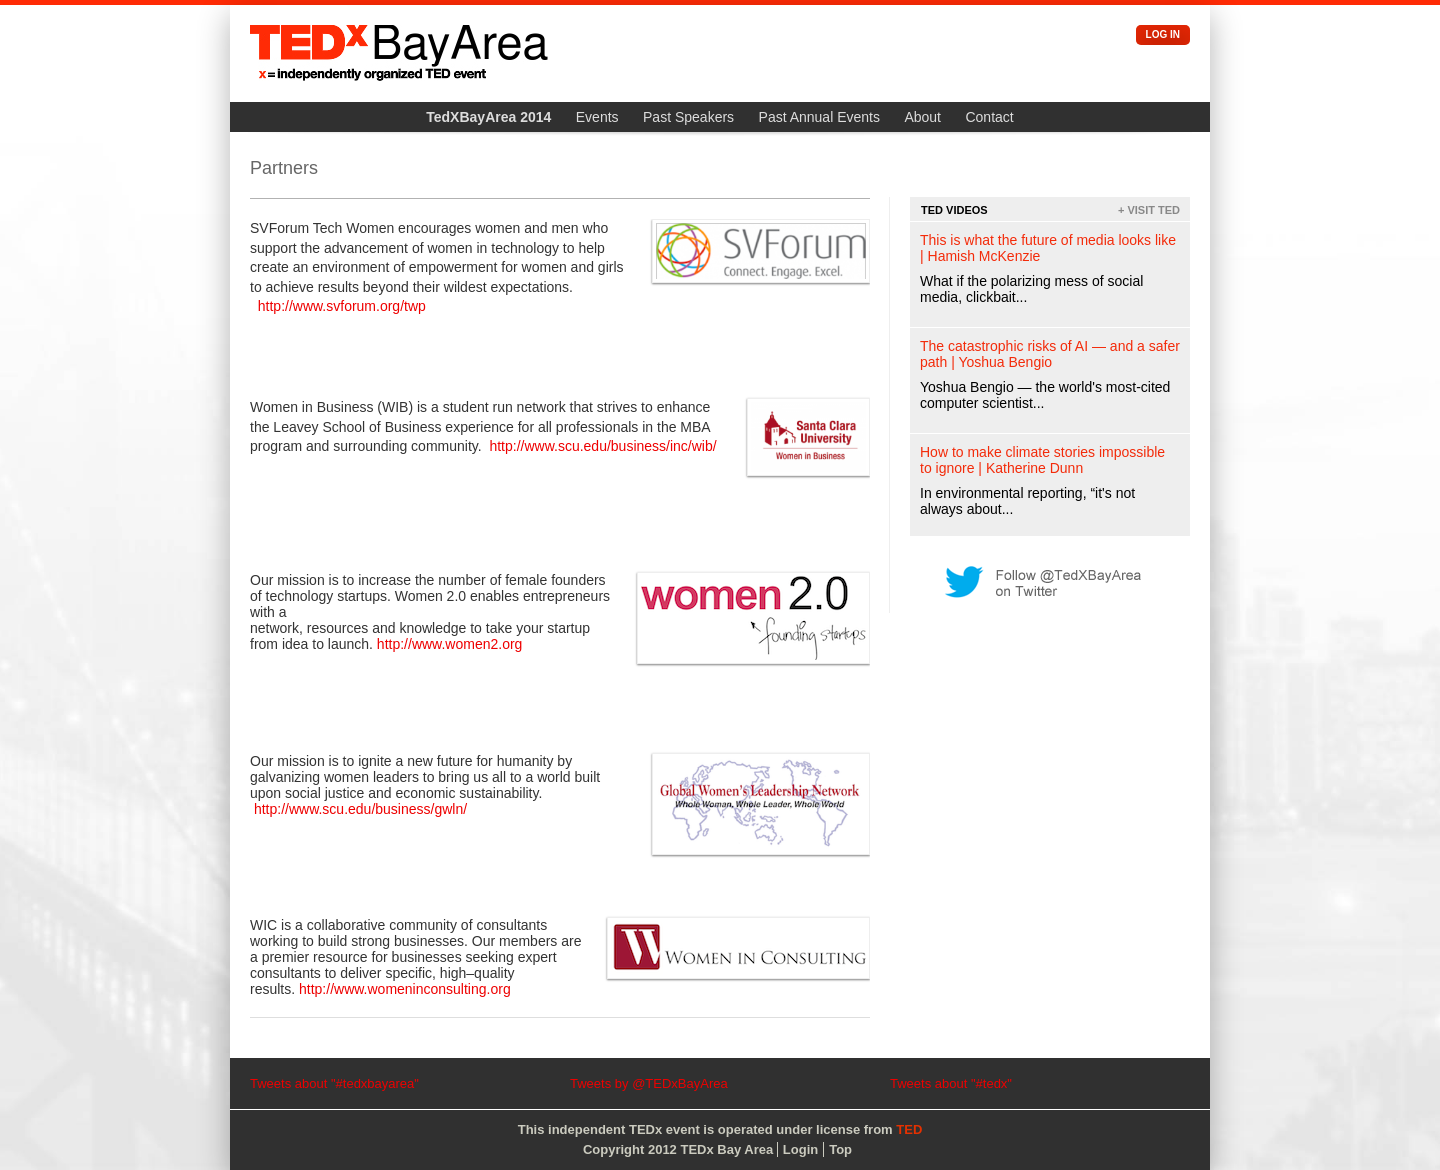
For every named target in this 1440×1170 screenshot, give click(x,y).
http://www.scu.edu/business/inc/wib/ (602, 446)
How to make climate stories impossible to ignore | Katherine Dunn (1042, 460)
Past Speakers (688, 117)
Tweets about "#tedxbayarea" (334, 1083)
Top (840, 1149)
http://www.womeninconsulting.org (405, 989)
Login (800, 1149)
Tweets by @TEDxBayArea (649, 1083)
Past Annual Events (819, 117)
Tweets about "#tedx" (951, 1083)
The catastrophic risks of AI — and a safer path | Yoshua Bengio (1050, 354)
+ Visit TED (1149, 210)
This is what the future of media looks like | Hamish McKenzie (1048, 248)
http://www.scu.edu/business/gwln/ (360, 809)
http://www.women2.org (450, 644)
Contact (989, 117)
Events (597, 117)
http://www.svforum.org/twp (342, 306)
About (922, 117)
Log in (1163, 34)
